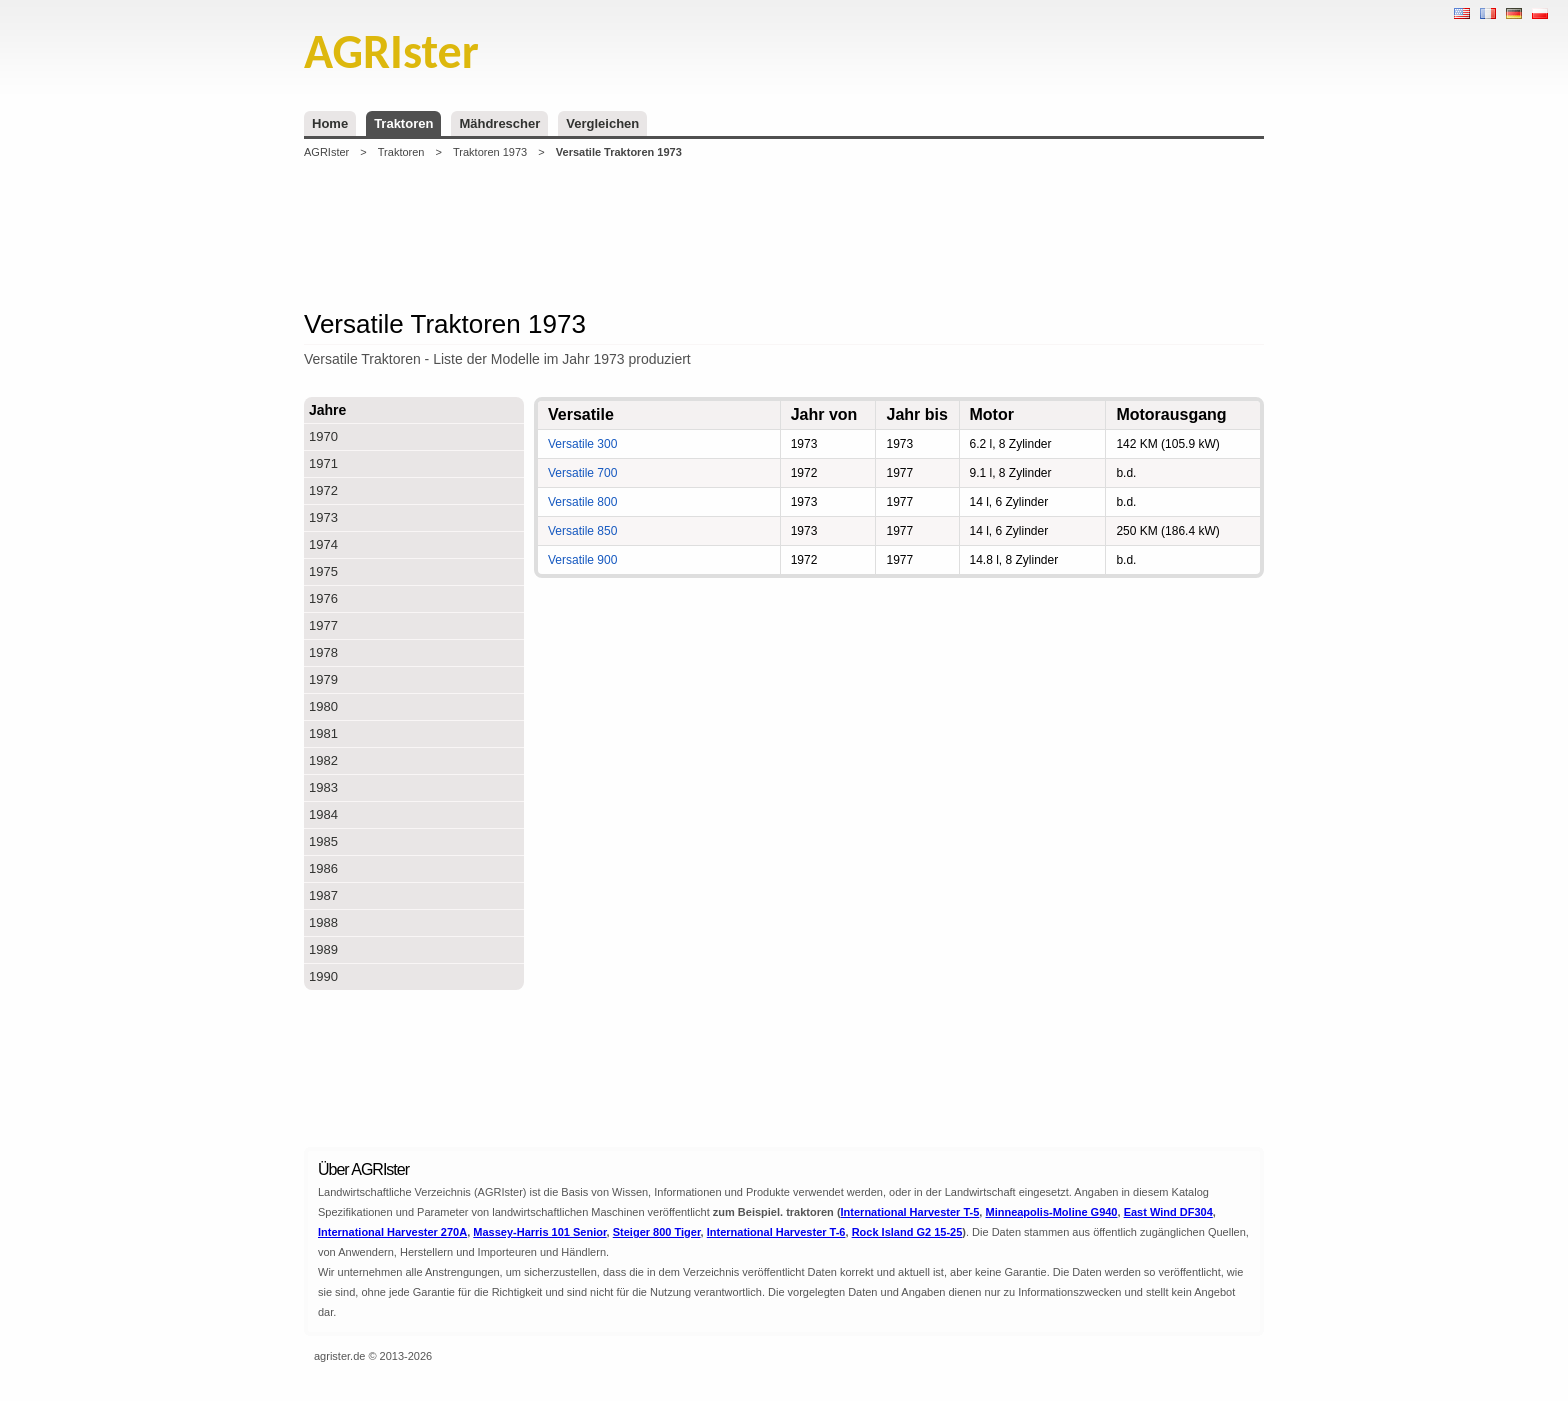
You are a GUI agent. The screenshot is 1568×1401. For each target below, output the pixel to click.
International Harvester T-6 (776, 1232)
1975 (323, 571)
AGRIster (326, 152)
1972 (323, 490)
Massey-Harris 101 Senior (539, 1232)
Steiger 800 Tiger (657, 1232)
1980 (323, 706)
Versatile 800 (582, 502)
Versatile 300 (582, 444)
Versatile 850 (582, 531)
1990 (323, 976)
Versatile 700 (582, 473)
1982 (323, 760)
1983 (323, 787)
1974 (323, 544)
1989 (323, 949)
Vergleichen (602, 123)
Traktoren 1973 (490, 152)
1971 (323, 463)
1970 (323, 436)
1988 (323, 922)
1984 (323, 814)
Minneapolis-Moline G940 (1051, 1212)
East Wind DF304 (1168, 1212)
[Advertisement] (784, 234)
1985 (323, 841)
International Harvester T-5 (910, 1212)
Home (330, 123)
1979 (323, 679)
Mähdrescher (499, 123)
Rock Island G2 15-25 (907, 1232)
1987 (323, 895)
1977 (323, 625)
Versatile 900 (582, 560)
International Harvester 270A (392, 1232)
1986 (323, 868)
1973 (323, 517)
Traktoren (403, 123)
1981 (323, 733)
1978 (323, 652)
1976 (323, 598)
